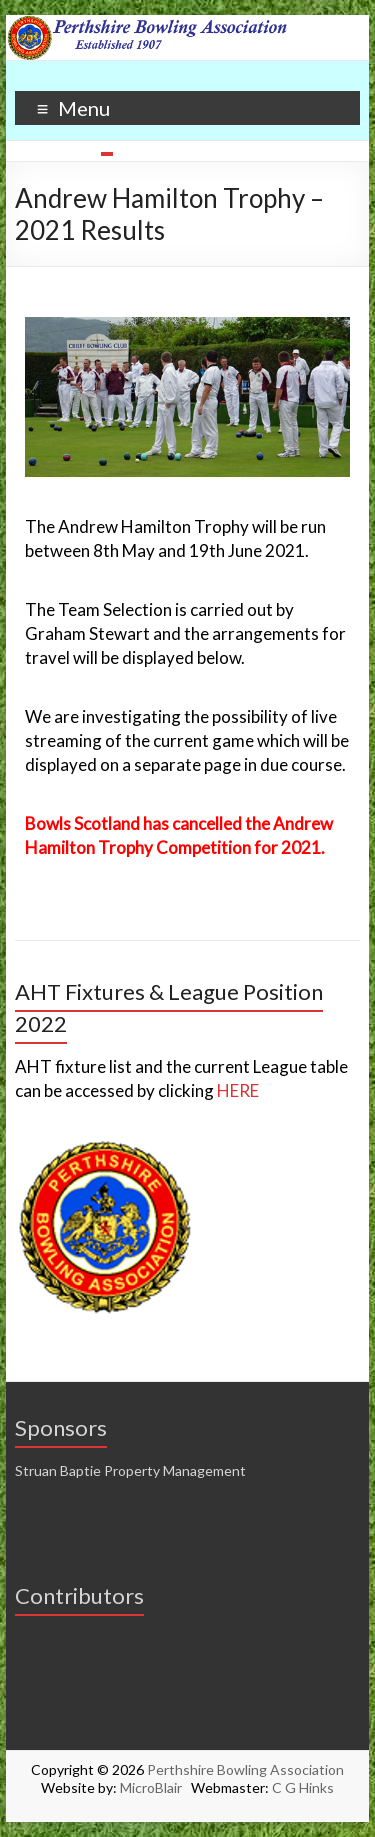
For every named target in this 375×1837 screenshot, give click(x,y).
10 (269, 154)
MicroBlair (155, 1787)
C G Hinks (303, 1787)
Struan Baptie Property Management (130, 1470)
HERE (238, 1090)
